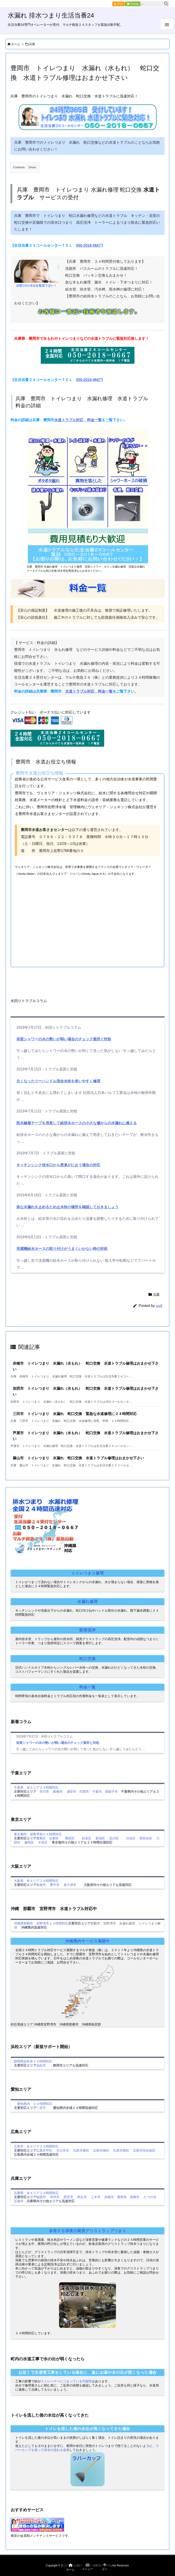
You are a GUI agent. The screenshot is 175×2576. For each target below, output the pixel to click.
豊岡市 (122, 2197)
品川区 (114, 1838)
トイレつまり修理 (87, 1573)
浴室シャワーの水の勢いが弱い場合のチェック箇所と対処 (63, 1039)
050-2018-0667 (88, 245)
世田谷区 (145, 1838)
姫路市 (41, 2197)
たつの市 (150, 2197)
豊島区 (41, 1838)
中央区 (43, 1842)
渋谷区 (131, 1838)
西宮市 (68, 2197)
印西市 (84, 1791)
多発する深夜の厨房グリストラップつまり (87, 2231)
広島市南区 (101, 2150)
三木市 (95, 2197)
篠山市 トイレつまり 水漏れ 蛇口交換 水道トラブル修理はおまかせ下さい (78, 1458)
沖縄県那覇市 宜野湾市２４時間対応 (41, 1923)
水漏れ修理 (87, 1602)
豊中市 (54, 1885)
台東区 (54, 1838)
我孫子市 (111, 1791)
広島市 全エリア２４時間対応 (36, 2146)
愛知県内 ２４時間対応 (33, 2104)
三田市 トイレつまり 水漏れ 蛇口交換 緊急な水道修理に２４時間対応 (75, 1414)
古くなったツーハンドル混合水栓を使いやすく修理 (58, 1081)
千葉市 (97, 1791)
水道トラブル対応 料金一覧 (78, 420)
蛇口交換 (87, 1659)
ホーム (15, 44)
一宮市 (41, 2108)
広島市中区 (44, 2150)
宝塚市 (18, 2201)
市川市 (44, 1791)
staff (159, 1306)
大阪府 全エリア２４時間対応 (36, 1881)
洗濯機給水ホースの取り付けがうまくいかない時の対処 (62, 1249)
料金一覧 (87, 1687)
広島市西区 (121, 2150)
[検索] (166, 4)
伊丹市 (54, 2197)
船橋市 (58, 1791)
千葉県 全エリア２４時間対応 (36, 1787)
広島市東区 (81, 2150)
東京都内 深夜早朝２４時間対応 (38, 1834)
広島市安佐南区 (144, 2150)
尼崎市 (134, 2197)
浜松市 (41, 2065)
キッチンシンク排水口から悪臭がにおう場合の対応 (58, 1165)
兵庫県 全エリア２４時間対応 (36, 2193)
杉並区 (86, 1838)
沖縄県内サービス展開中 (87, 1941)
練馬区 (29, 1842)
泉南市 (41, 1885)
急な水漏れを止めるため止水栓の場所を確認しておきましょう (67, 1207)
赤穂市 (109, 2197)
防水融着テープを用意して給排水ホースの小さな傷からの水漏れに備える (76, 1123)
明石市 (82, 2197)
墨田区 (70, 1838)
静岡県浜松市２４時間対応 (33, 2061)
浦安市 (71, 1791)
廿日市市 (62, 2150)
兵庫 (32, 44)
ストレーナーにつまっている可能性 (66, 2381)
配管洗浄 (87, 1630)
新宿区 (100, 1838)
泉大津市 (70, 1885)
